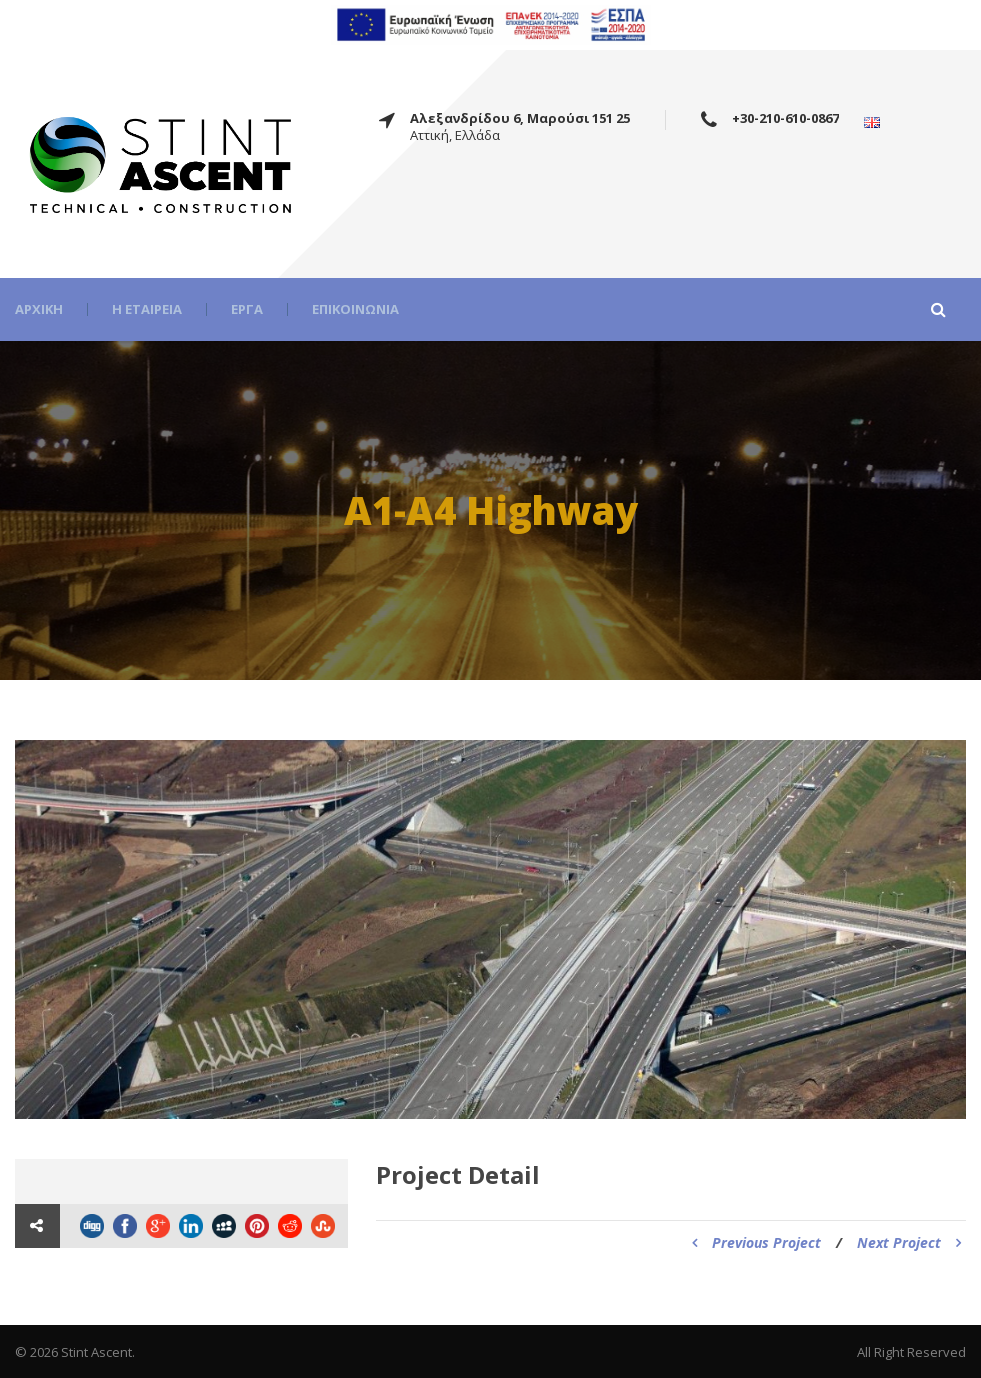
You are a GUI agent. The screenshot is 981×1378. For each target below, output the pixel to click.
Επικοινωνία (355, 309)
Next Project (909, 1242)
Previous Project (756, 1242)
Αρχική (39, 309)
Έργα (247, 309)
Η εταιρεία (147, 309)
